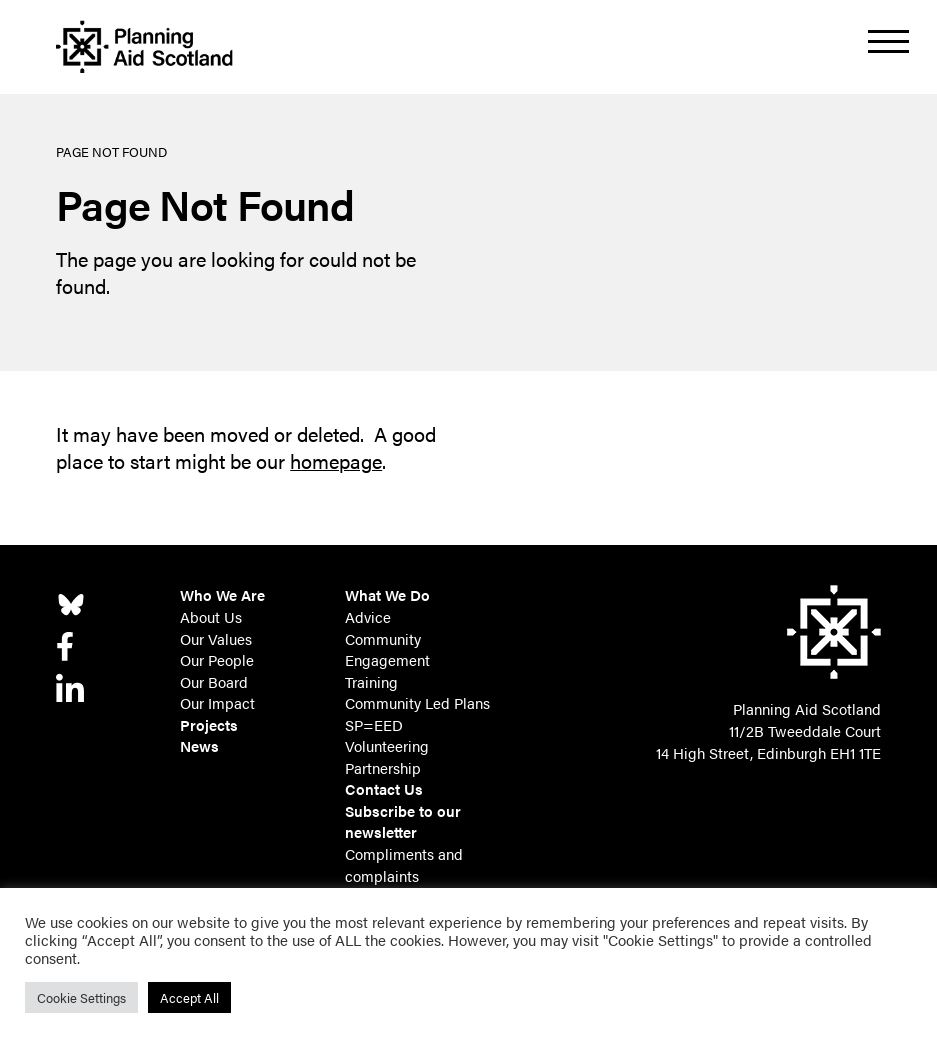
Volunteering (387, 746)
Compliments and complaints (404, 865)
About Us (211, 617)
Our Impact (217, 703)
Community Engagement (387, 650)
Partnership (383, 768)
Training (371, 682)
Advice (368, 617)
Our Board (214, 682)
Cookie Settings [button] (81, 997)
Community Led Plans (417, 703)
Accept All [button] (189, 997)
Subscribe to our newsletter (403, 822)
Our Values (216, 639)
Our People (217, 660)
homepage (336, 461)
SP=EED (374, 725)
